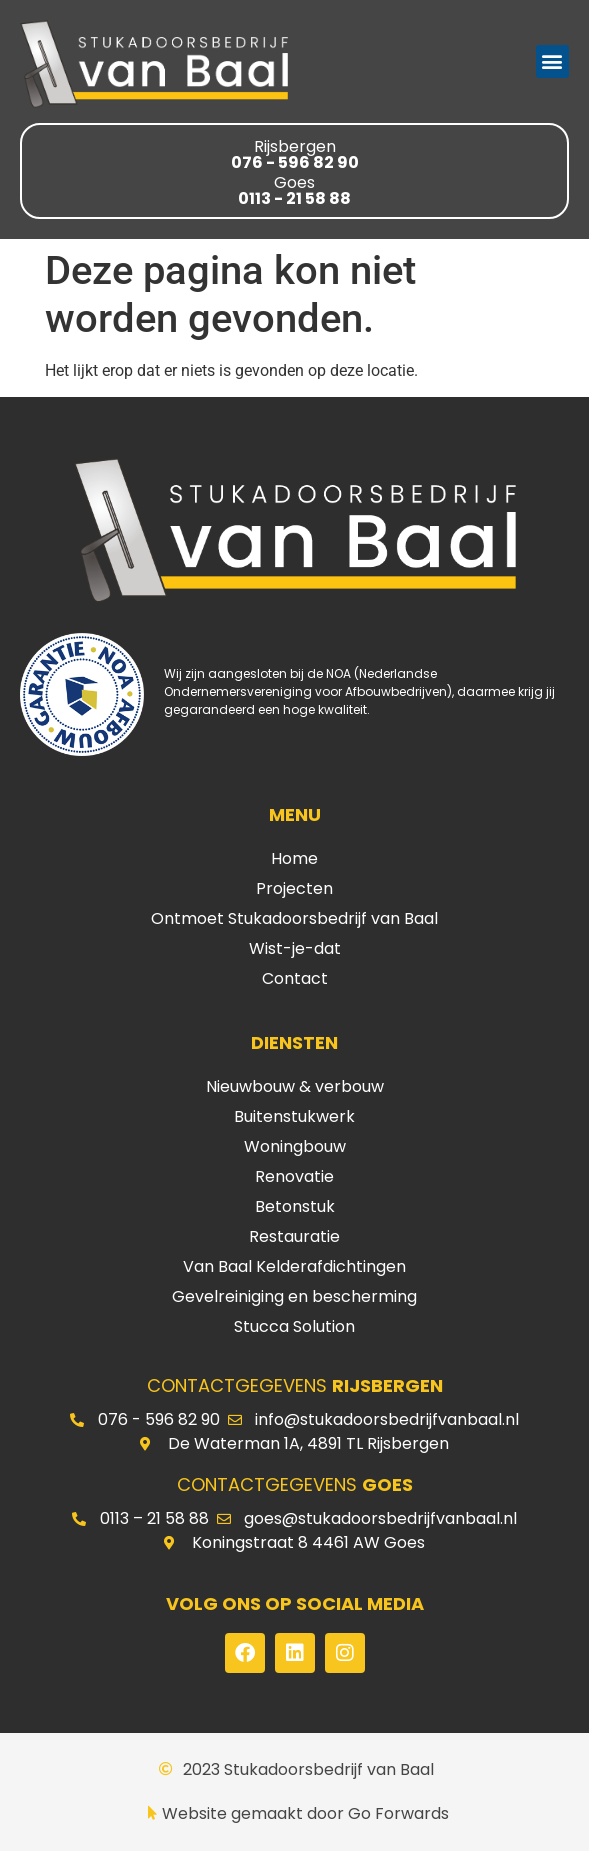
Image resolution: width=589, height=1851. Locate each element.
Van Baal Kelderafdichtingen (294, 1266)
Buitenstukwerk (294, 1116)
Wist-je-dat (295, 948)
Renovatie (294, 1176)
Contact (295, 978)
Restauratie (294, 1236)
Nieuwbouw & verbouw (295, 1086)
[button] (552, 61)
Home (294, 858)
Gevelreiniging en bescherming (294, 1296)
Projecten (294, 888)
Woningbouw (295, 1146)
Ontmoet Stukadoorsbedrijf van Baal (294, 918)
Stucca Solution (294, 1326)
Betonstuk (295, 1206)
